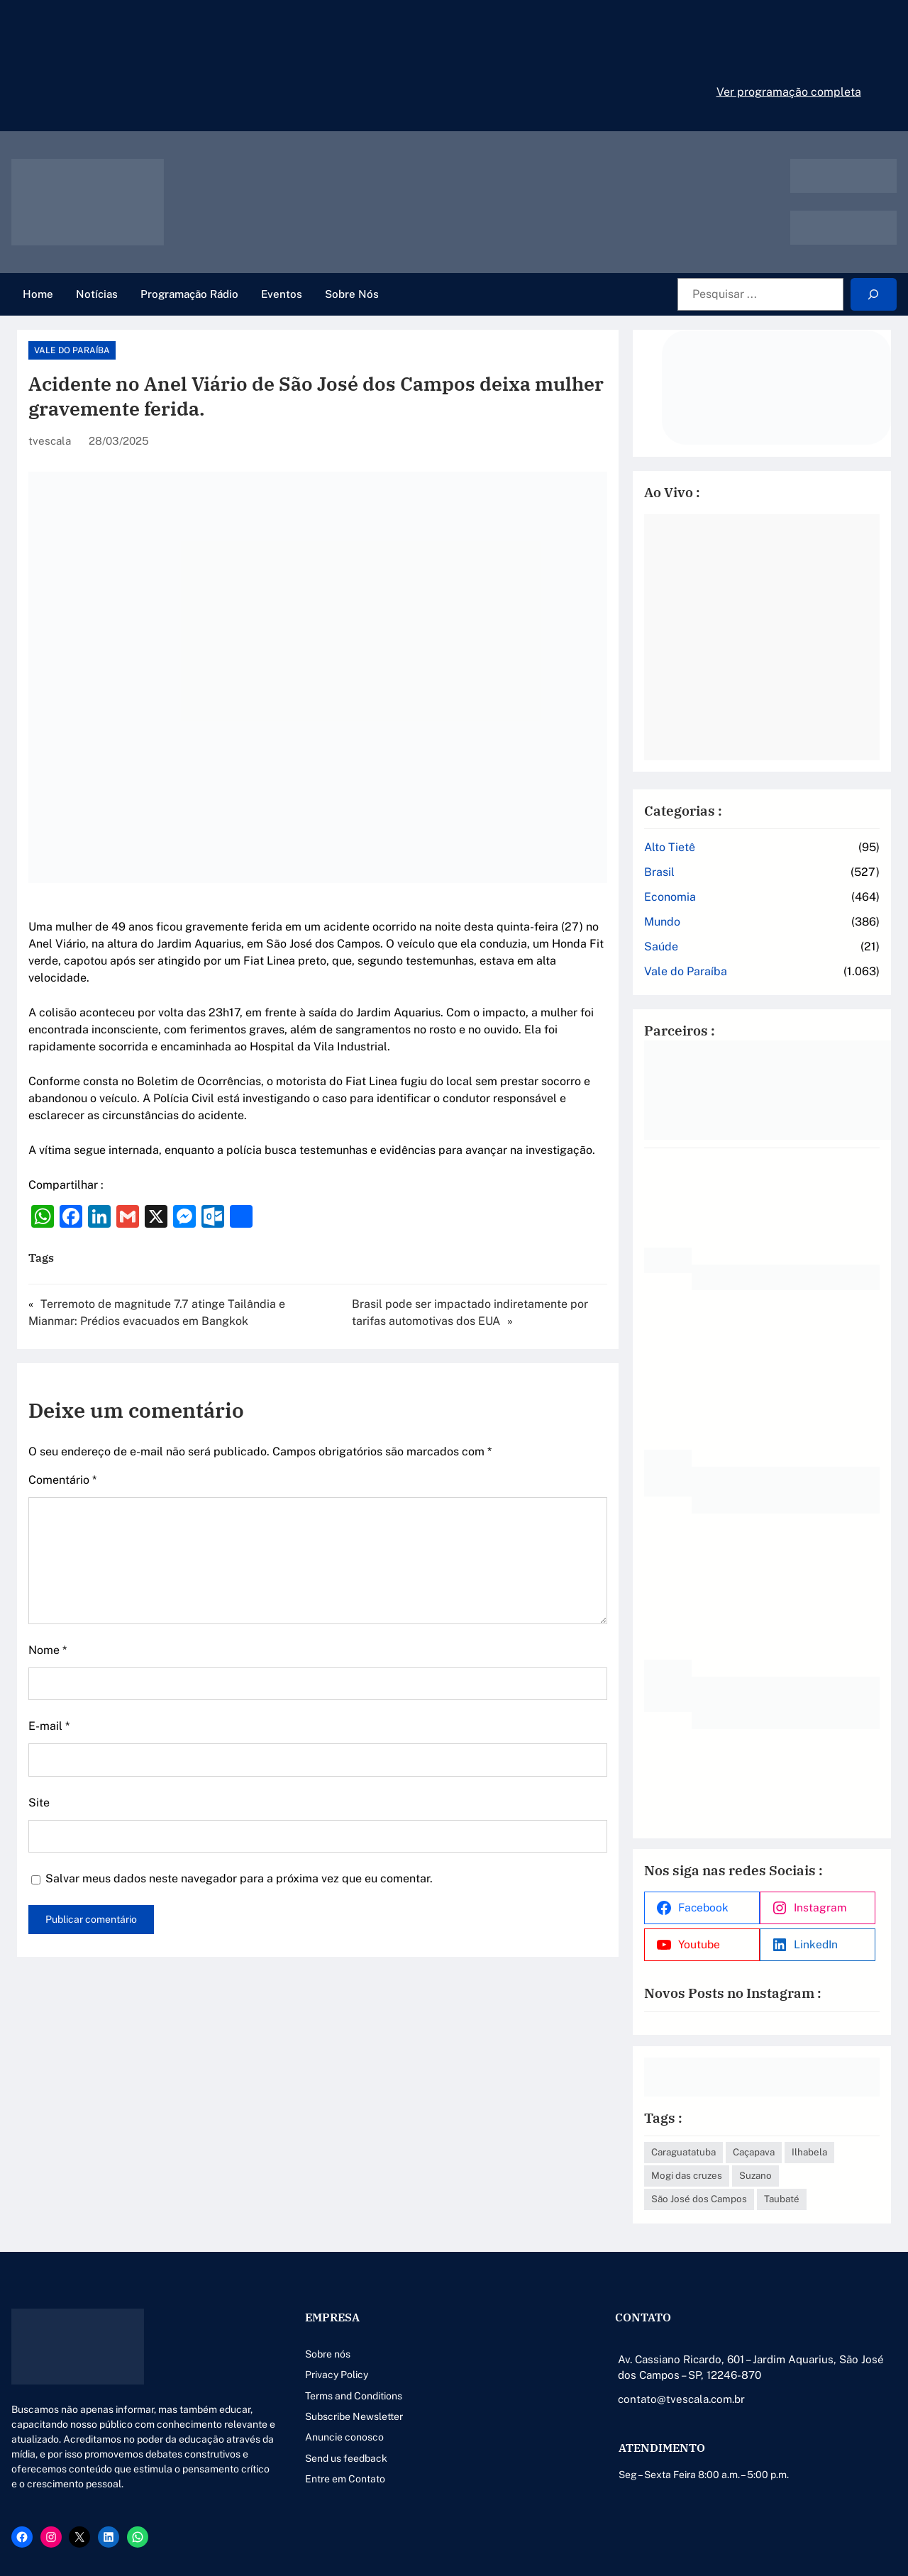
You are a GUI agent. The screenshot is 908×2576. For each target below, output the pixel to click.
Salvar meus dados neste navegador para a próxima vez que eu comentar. (239, 1878)
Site (39, 1802)
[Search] (874, 294)
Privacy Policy (336, 2374)
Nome (47, 1650)
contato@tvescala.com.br (681, 2399)
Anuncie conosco (344, 2437)
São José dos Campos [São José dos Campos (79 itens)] (699, 2198)
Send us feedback (346, 2458)
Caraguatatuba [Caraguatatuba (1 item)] (683, 2152)
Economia (670, 897)
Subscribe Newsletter (354, 2416)
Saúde (661, 946)
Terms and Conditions (353, 2396)
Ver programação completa (788, 92)
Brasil (659, 872)
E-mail (49, 1726)
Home (38, 294)
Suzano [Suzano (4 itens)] (755, 2175)
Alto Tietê (669, 847)
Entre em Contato (345, 2479)
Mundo (662, 921)
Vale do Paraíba (72, 350)
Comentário (62, 1480)
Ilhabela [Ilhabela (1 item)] (809, 2152)
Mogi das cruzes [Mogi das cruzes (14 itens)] (686, 2175)
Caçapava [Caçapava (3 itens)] (754, 2152)
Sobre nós (327, 2354)
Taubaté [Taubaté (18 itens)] (781, 2198)
